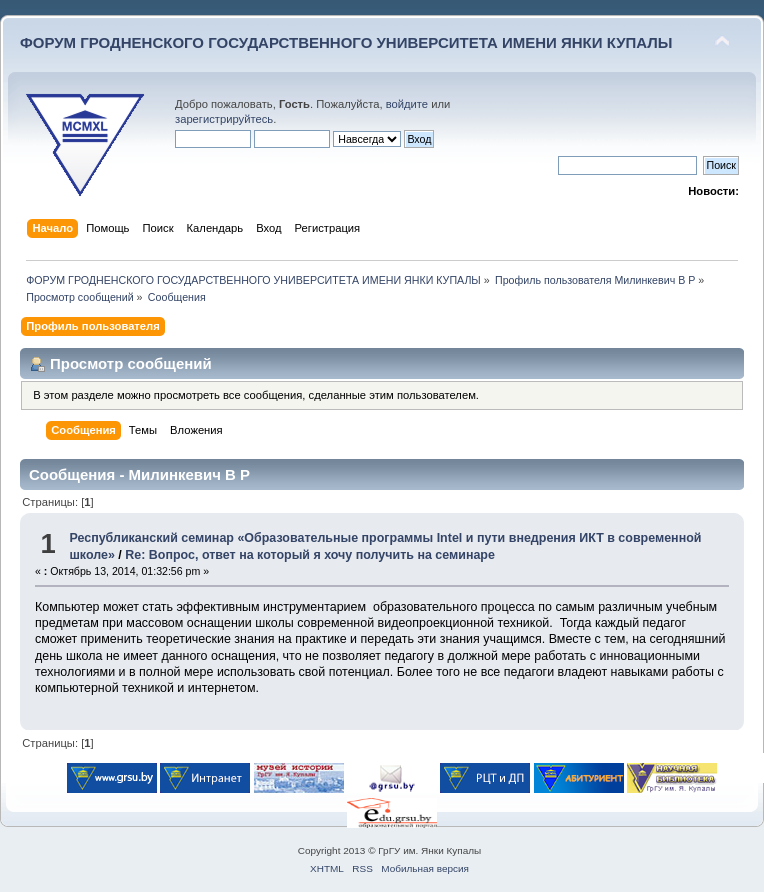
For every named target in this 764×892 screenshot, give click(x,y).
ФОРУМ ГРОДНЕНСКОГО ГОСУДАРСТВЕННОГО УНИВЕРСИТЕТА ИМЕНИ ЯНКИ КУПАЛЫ (346, 42)
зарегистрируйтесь (224, 119)
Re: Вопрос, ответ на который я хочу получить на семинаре (310, 555)
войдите (407, 104)
